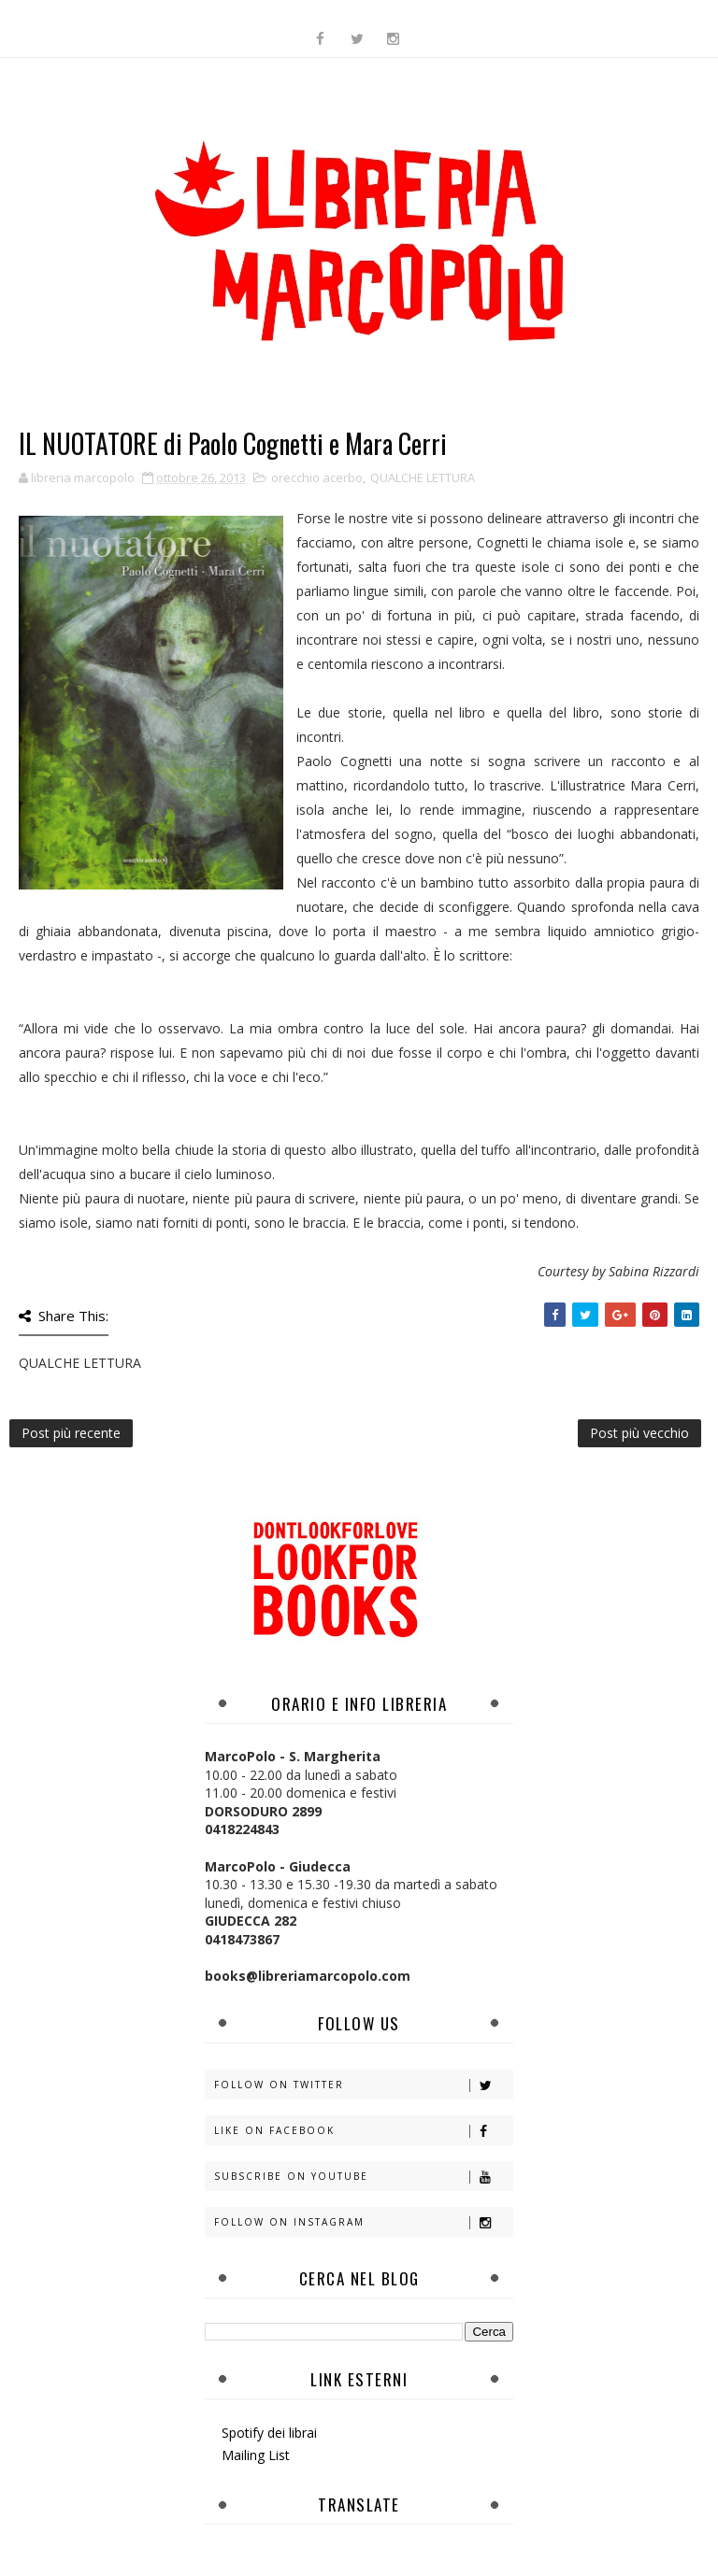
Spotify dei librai (269, 2432)
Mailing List (256, 2455)
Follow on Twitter (363, 2085)
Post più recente (71, 1433)
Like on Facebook (363, 2131)
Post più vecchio (639, 1433)
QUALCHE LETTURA (422, 477)
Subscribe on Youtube (363, 2177)
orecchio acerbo (317, 477)
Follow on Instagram (363, 2222)
